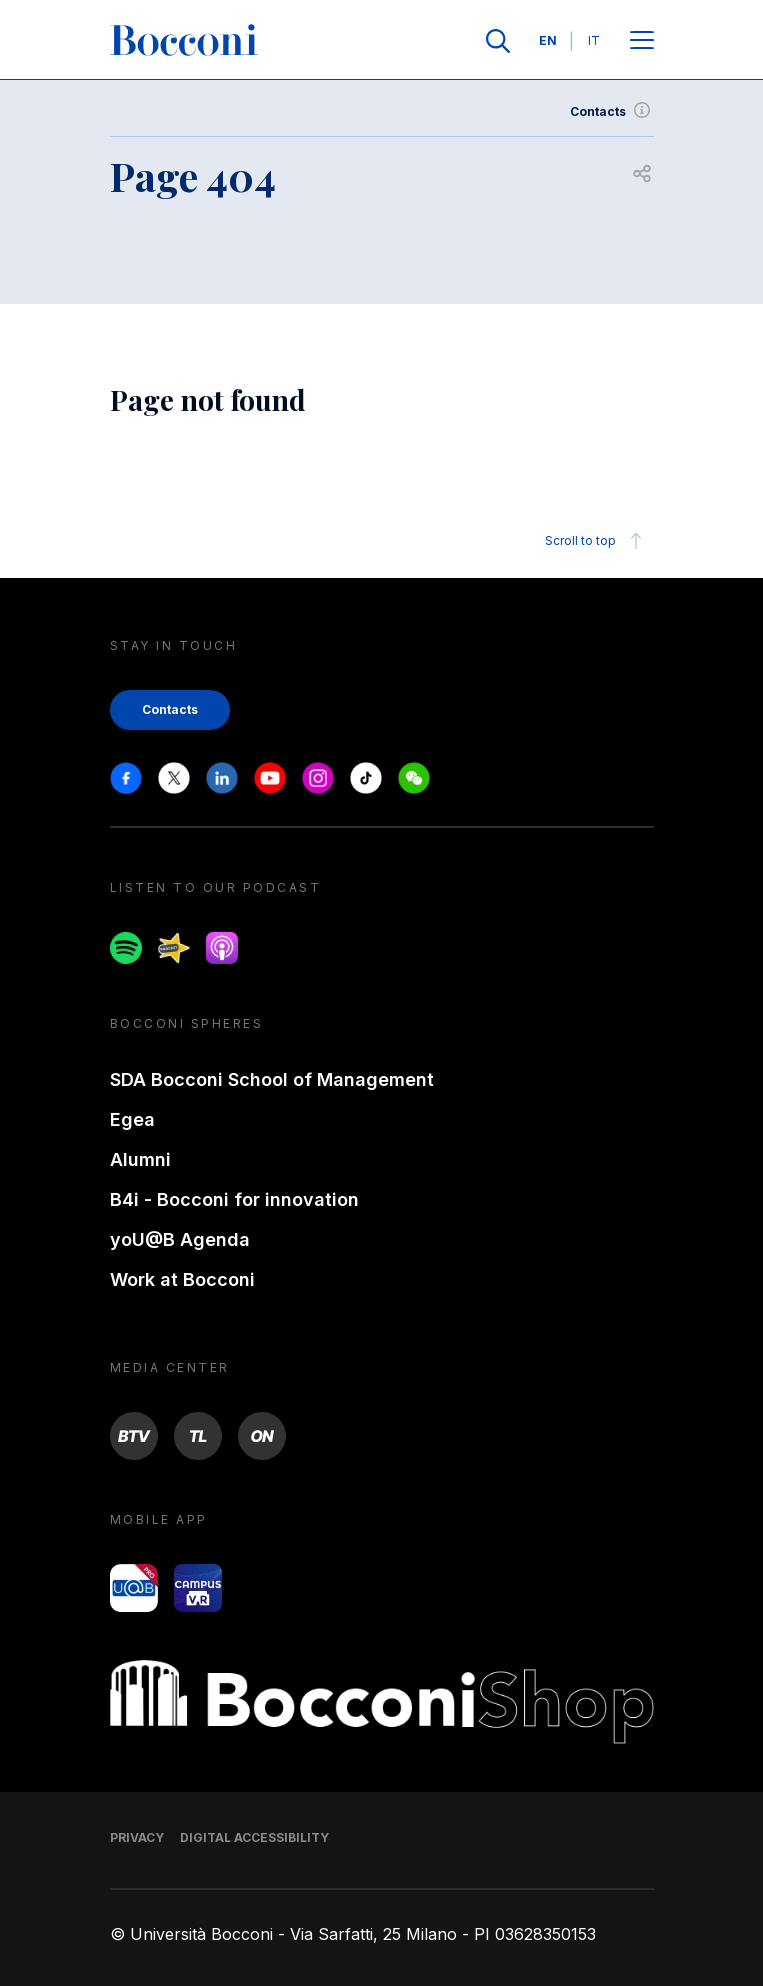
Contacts (612, 112)
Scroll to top (596, 541)
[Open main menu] (642, 41)
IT (594, 40)
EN (548, 40)
